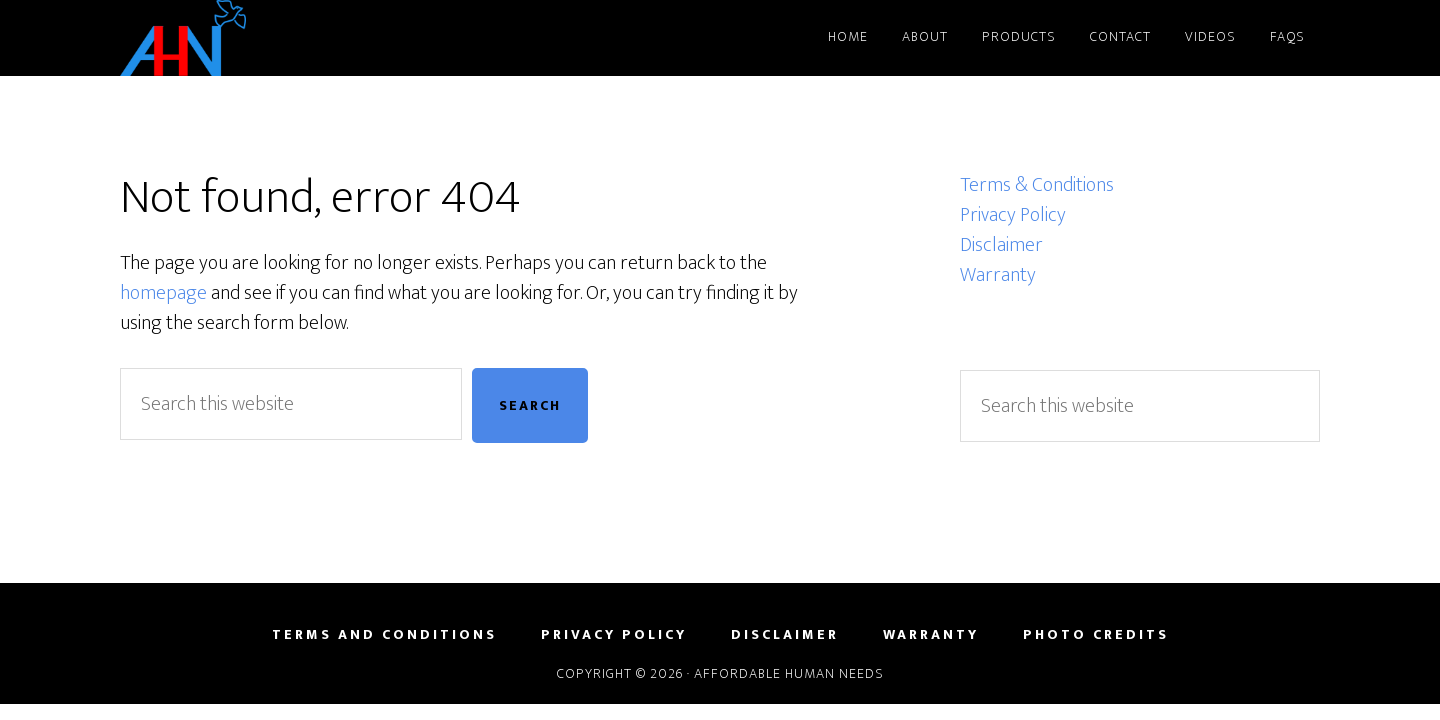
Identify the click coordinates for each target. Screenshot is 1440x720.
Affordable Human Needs (300, 38)
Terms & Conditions (1037, 185)
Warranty (998, 275)
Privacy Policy (1013, 215)
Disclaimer (1001, 245)
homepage (163, 293)
